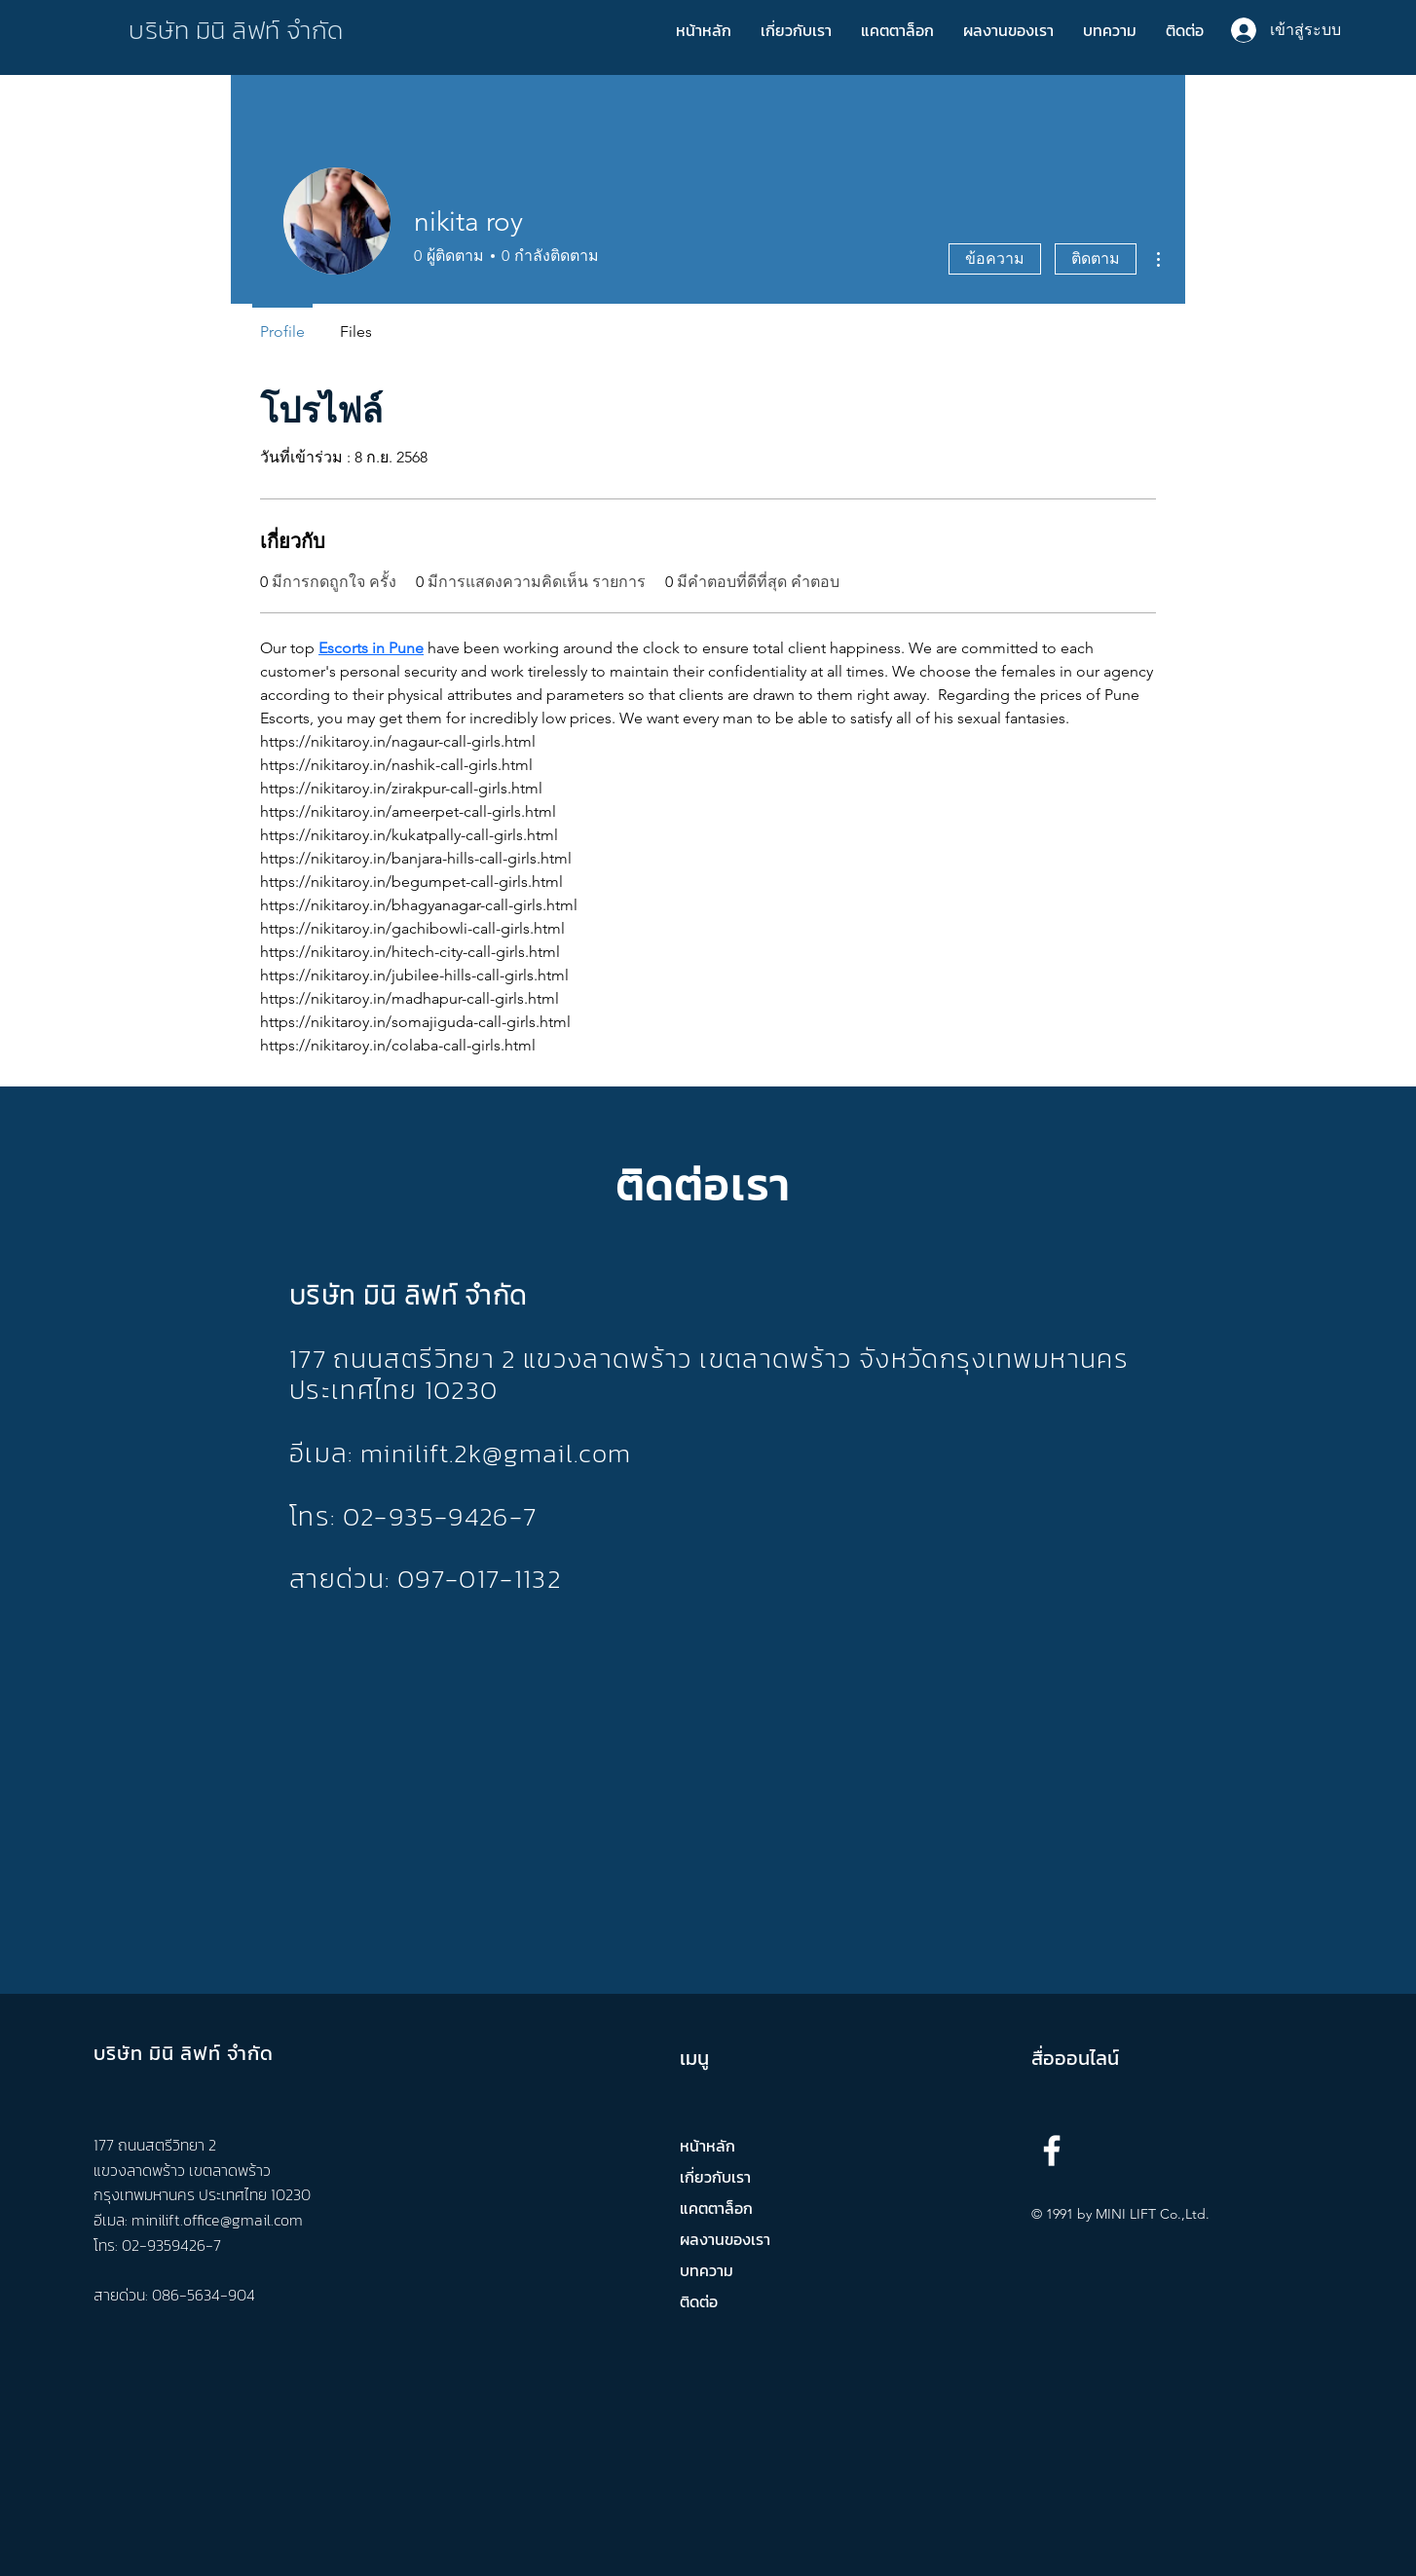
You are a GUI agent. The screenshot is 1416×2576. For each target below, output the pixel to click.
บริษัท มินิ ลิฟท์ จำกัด (236, 30)
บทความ (706, 2270)
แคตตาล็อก (716, 2208)
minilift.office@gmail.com (217, 2219)
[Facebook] (1051, 2150)
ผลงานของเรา (725, 2239)
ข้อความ (995, 258)
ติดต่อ (699, 2301)
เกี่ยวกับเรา (715, 2177)
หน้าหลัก (707, 2145)
